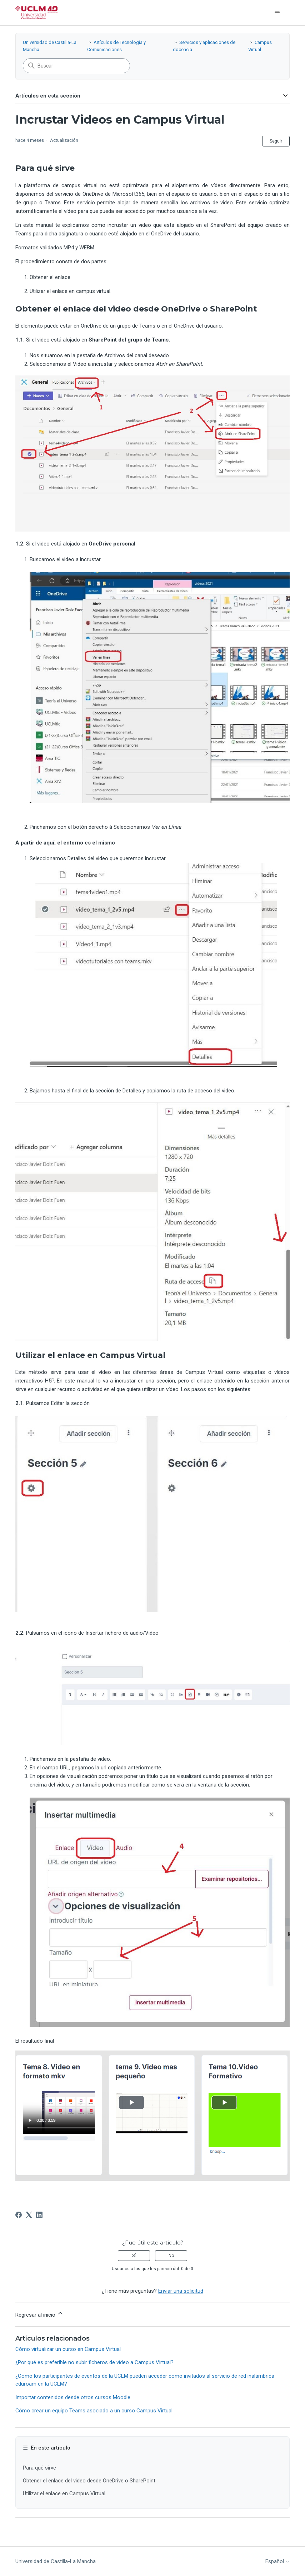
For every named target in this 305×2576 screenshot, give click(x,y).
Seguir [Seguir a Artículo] (276, 141)
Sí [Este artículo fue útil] (134, 2255)
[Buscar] (76, 66)
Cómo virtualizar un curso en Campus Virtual (68, 2349)
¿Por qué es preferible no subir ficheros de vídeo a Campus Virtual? (94, 2362)
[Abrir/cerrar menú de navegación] (277, 13)
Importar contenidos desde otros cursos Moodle (72, 2397)
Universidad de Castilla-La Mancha (55, 2561)
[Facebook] (18, 2215)
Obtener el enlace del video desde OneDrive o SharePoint (89, 2480)
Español (277, 2561)
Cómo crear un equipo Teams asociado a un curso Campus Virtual (93, 2410)
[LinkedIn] (39, 2215)
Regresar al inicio (39, 2314)
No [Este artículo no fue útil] (171, 2255)
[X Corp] (29, 2215)
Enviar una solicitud (180, 2291)
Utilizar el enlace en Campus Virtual (64, 2493)
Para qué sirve (39, 2468)
